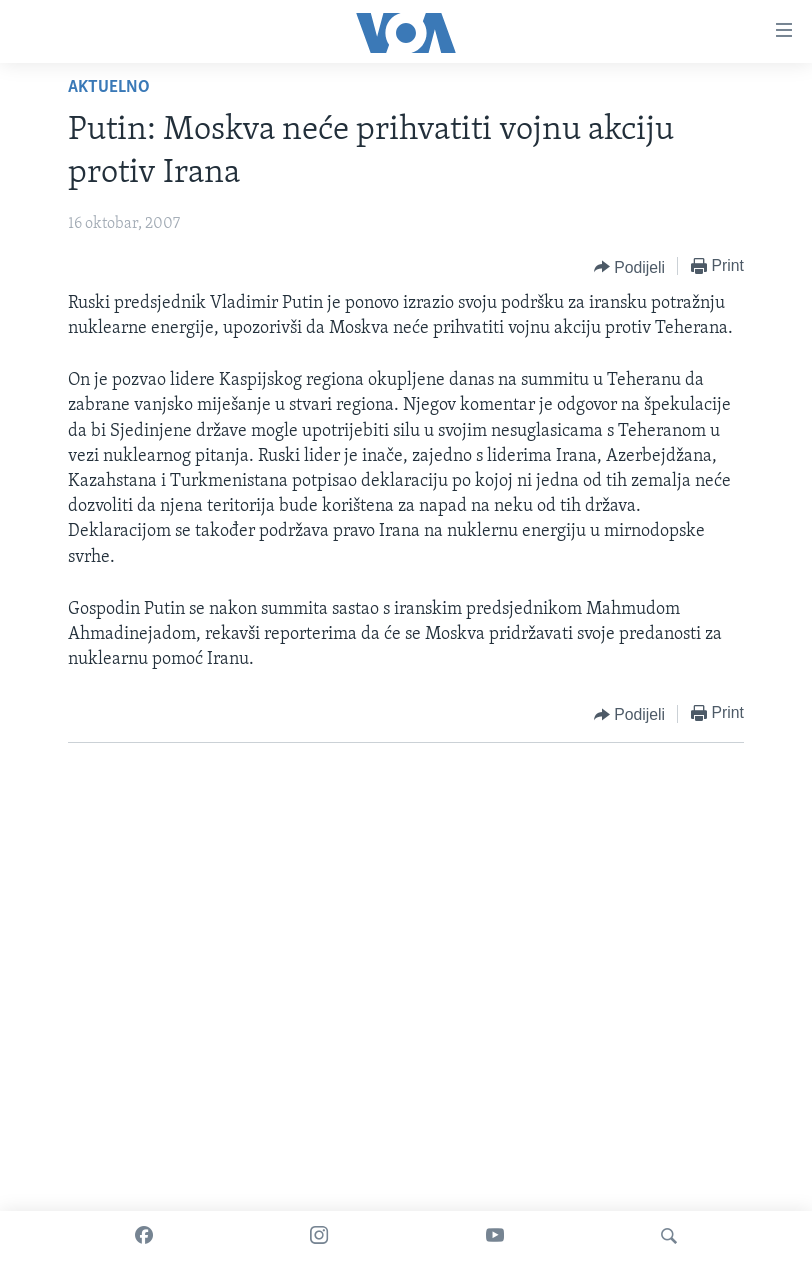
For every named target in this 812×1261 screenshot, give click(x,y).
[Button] (629, 267)
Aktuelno (109, 87)
